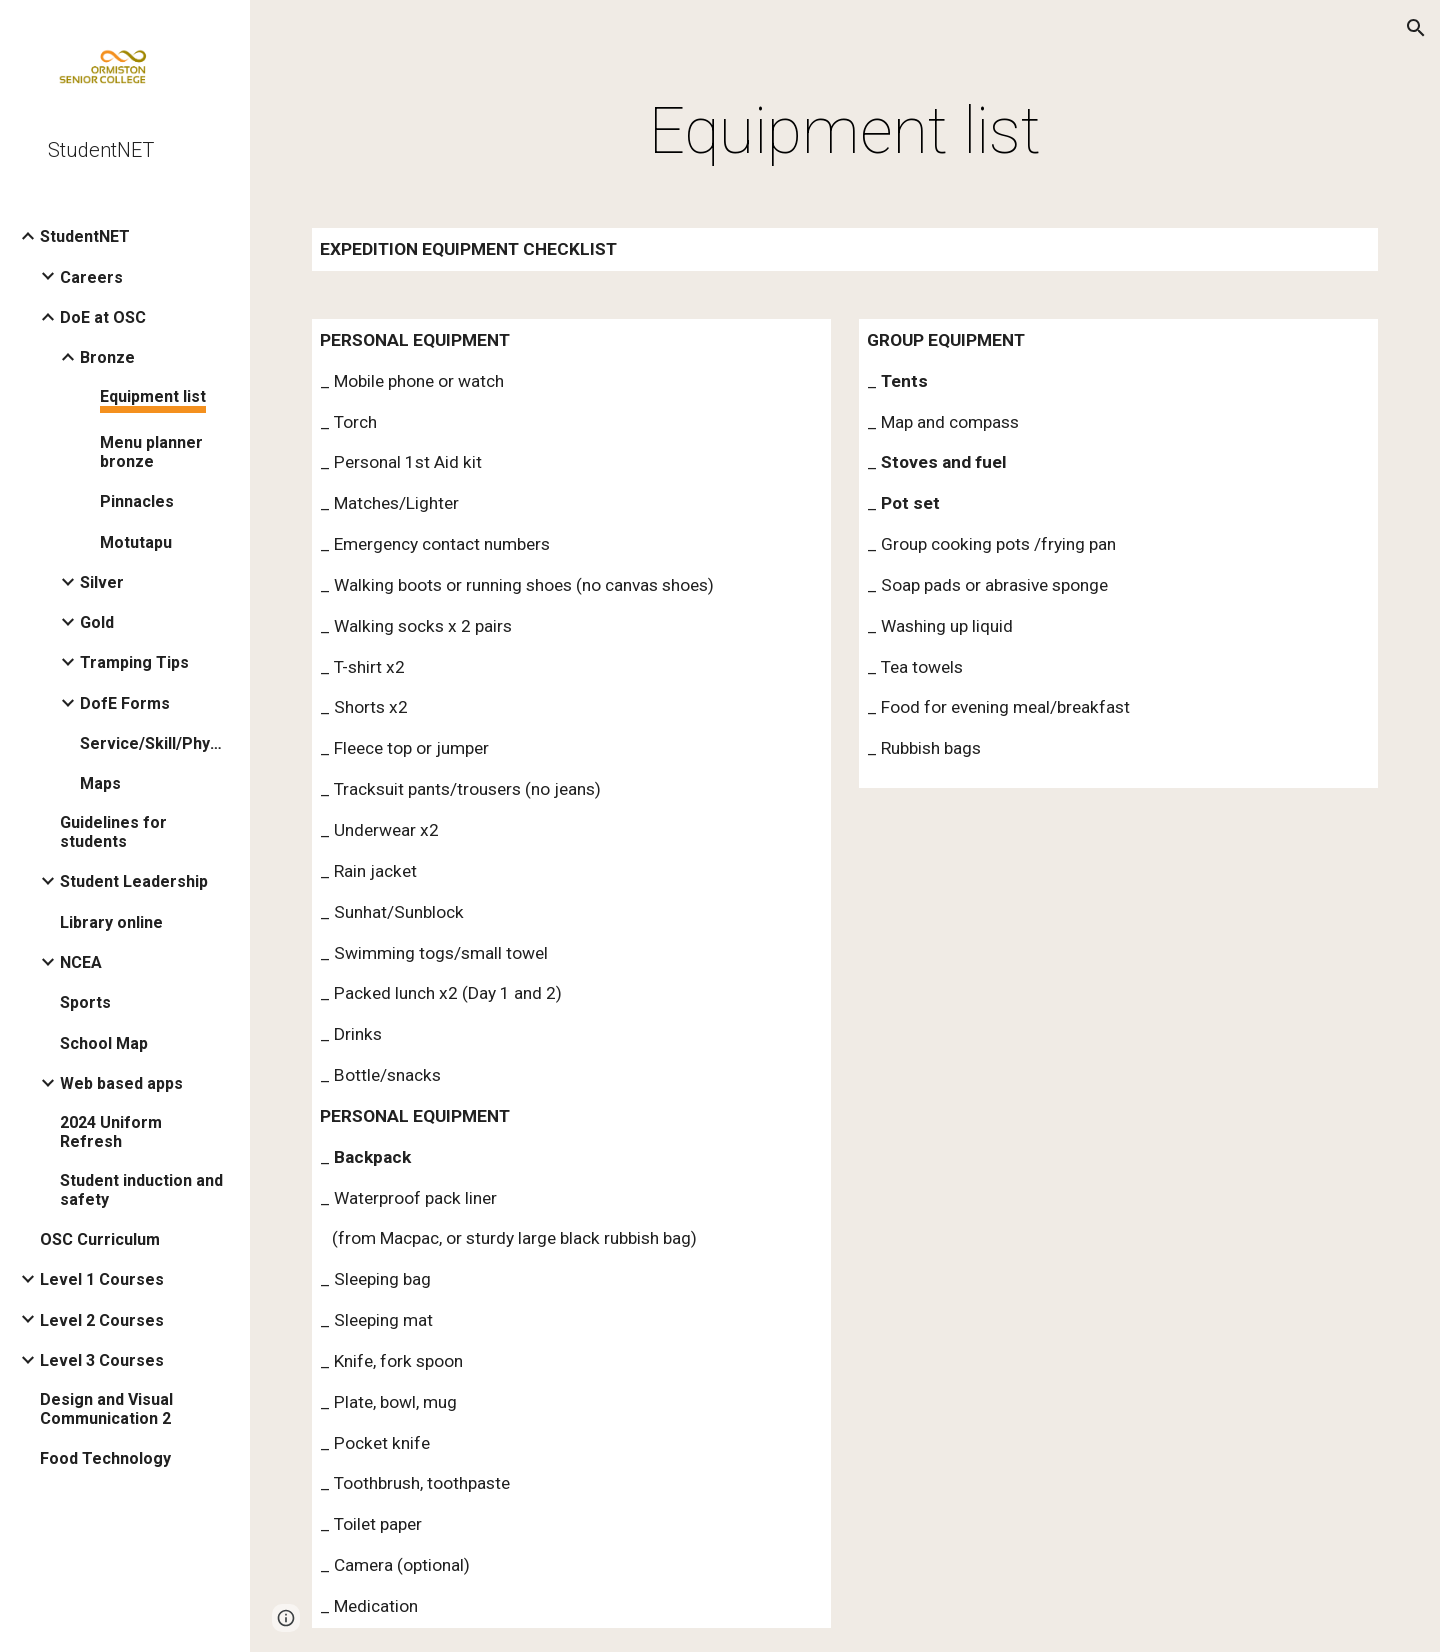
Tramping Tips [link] (134, 662)
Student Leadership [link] (134, 881)
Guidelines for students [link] (113, 832)
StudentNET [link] (85, 236)
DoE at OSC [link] (103, 317)
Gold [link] (97, 622)
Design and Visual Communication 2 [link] (106, 1409)
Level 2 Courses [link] (102, 1320)
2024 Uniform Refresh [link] (111, 1132)
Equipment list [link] (153, 396)
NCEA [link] (81, 962)
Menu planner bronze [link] (151, 452)
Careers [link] (91, 277)
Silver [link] (102, 582)
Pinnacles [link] (137, 501)
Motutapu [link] (136, 542)
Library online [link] (111, 922)
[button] (1416, 28)
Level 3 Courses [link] (102, 1360)
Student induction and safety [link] (141, 1190)
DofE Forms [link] (125, 703)
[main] (845, 132)
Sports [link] (85, 1002)
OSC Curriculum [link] (100, 1239)
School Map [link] (104, 1043)
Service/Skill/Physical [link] (154, 743)
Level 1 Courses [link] (102, 1279)
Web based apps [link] (121, 1083)
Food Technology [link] (105, 1458)
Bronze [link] (107, 357)
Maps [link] (100, 783)
